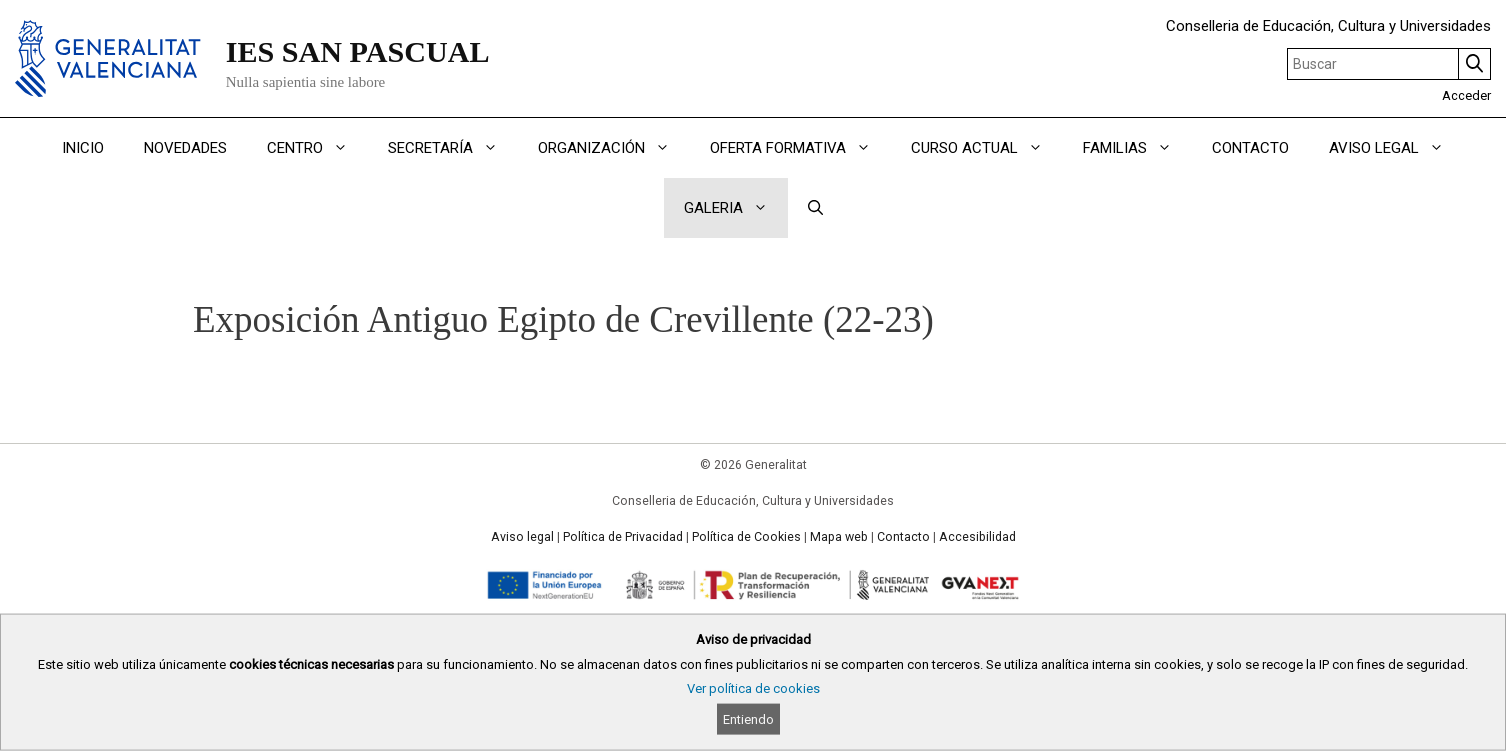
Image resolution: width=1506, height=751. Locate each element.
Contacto (903, 537)
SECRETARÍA (453, 148)
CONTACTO (1250, 148)
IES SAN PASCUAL (358, 52)
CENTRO (317, 148)
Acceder (1466, 95)
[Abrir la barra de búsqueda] (815, 208)
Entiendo (748, 719)
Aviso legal (522, 537)
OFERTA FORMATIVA (800, 148)
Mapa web (839, 537)
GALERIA (736, 208)
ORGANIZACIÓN (614, 148)
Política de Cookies (746, 537)
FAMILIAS (1137, 148)
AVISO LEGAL (1396, 148)
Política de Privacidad (623, 537)
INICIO (83, 148)
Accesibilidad (977, 537)
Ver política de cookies (753, 688)
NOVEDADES (185, 148)
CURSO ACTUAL (987, 148)
